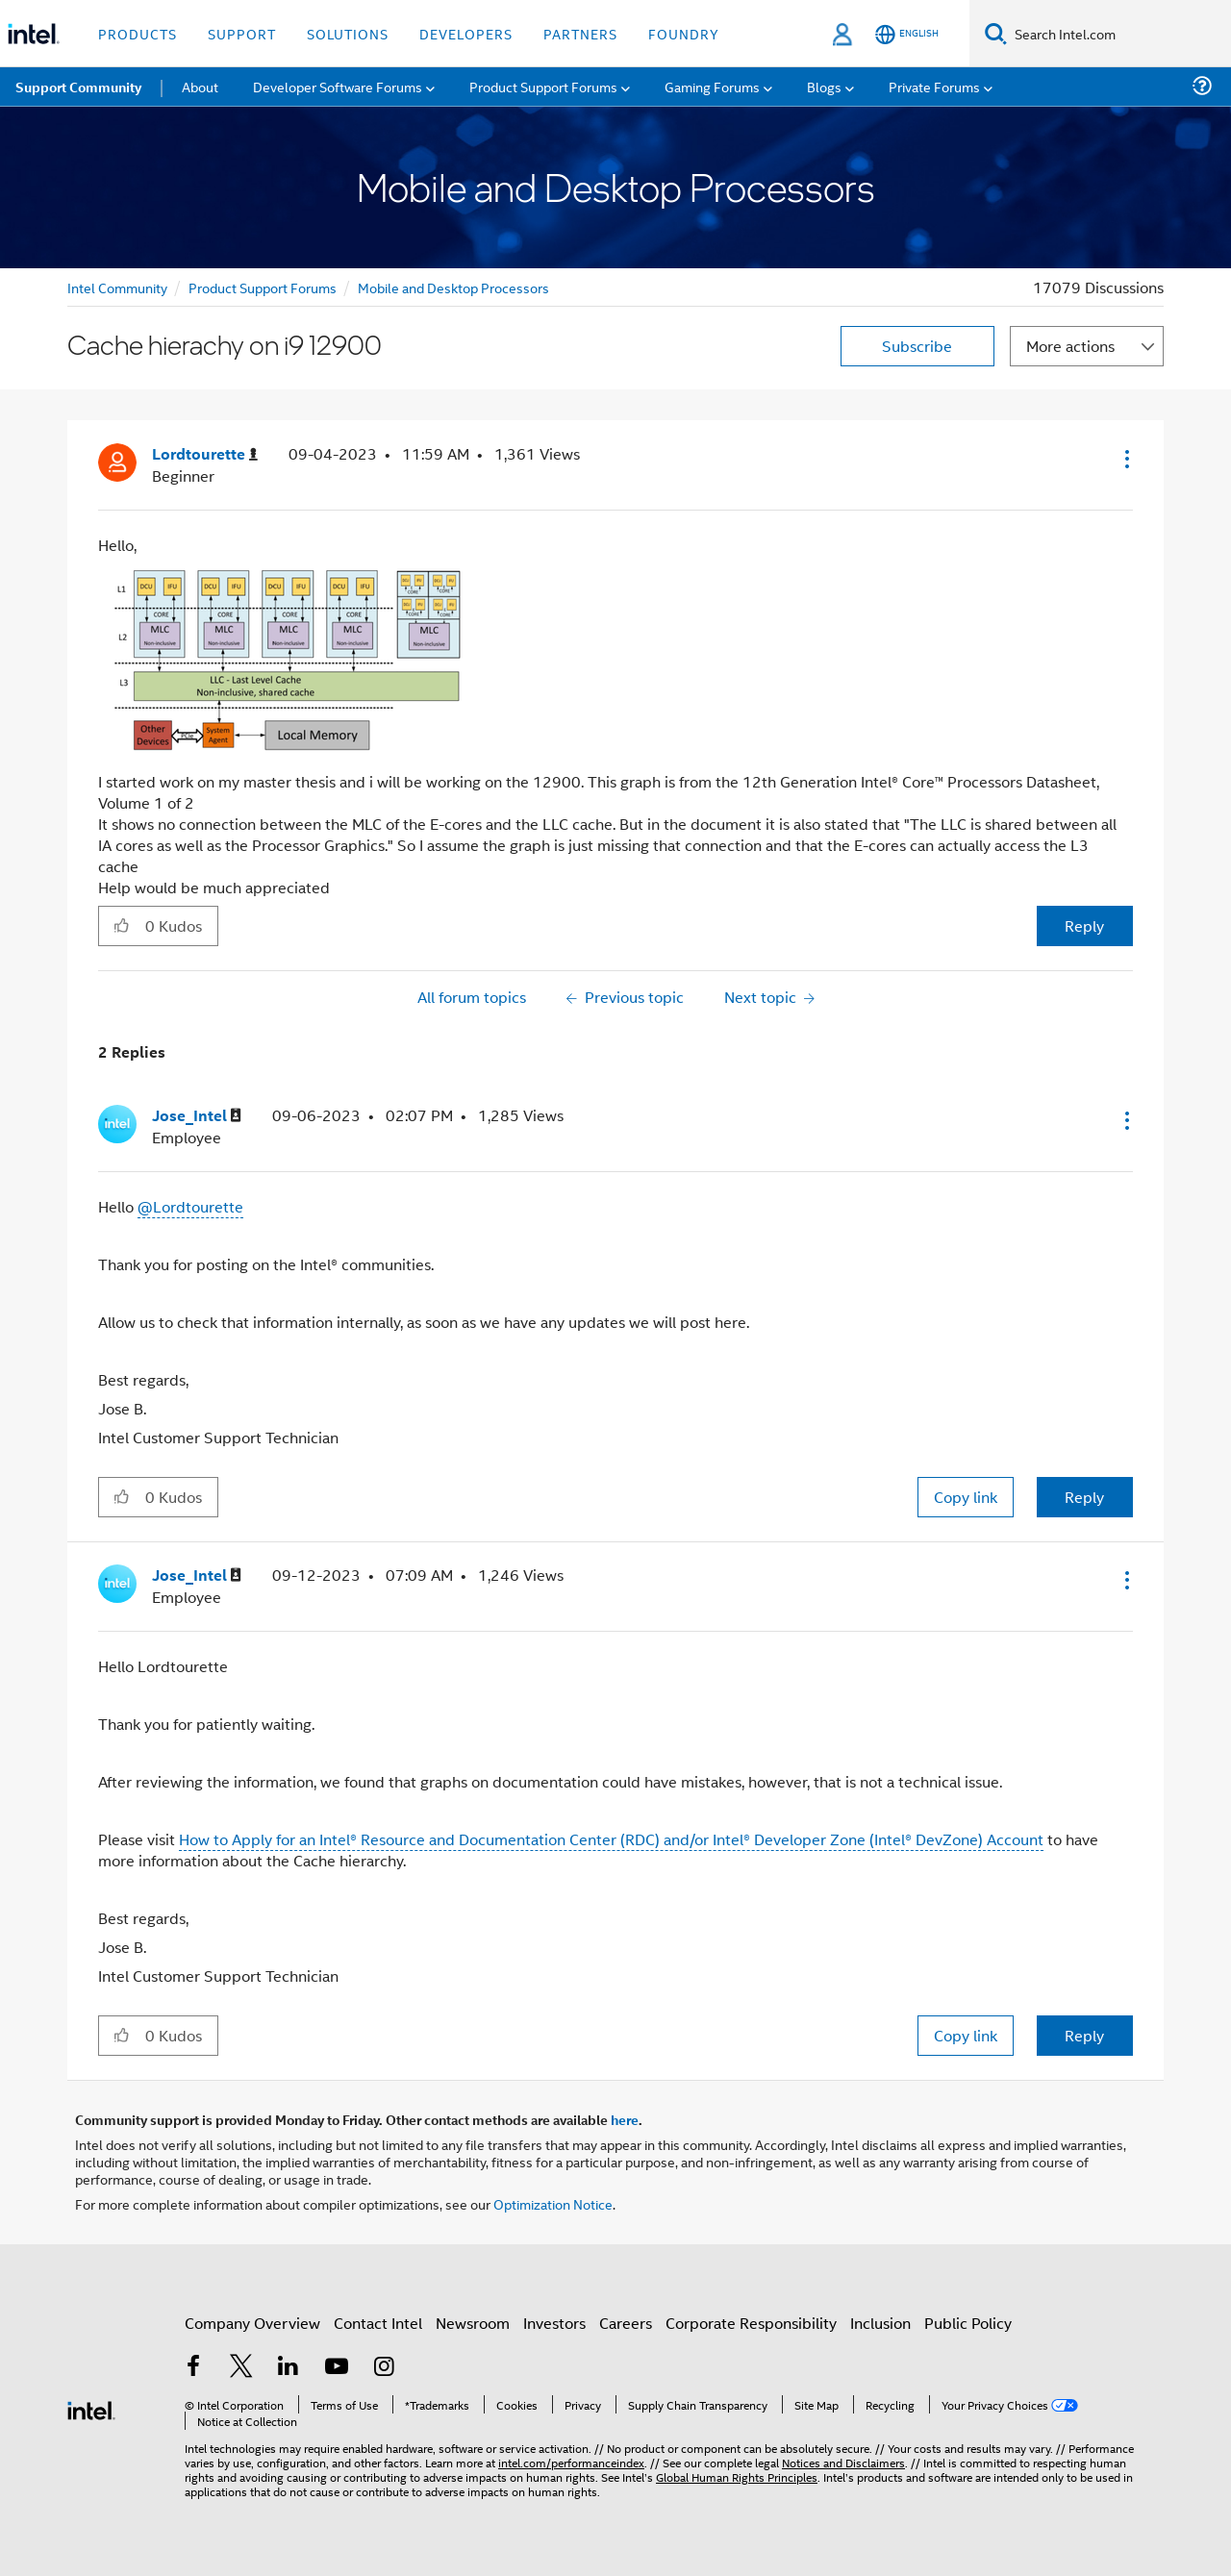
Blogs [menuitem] (824, 86)
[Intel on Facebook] (193, 2368)
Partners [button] (580, 33)
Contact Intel (378, 2323)
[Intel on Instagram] (383, 2368)
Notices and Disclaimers (843, 2462)
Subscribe (917, 346)
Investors (554, 2323)
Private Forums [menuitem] (934, 86)
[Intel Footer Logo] (91, 2408)
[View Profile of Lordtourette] (205, 454)
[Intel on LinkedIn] (288, 2368)
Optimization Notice (553, 2203)
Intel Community (117, 287)
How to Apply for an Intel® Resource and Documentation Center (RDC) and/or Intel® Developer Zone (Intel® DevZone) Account (611, 1839)
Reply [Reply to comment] (1084, 1497)
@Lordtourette (190, 1206)
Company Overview (252, 2323)
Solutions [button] (348, 33)
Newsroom (473, 2323)
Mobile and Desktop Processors (453, 287)
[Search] (996, 33)
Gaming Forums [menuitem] (712, 86)
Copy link (965, 1497)
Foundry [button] (683, 33)
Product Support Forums (262, 287)
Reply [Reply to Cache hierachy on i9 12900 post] (1084, 925)
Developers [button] (466, 33)
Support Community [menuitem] (78, 86)
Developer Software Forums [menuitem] (337, 86)
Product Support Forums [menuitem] (543, 86)
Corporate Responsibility (751, 2323)
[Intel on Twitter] (241, 2368)
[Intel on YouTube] (336, 2368)
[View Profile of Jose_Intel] (196, 1116)
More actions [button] (1070, 346)
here (625, 2119)
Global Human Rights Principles (736, 2476)
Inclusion (880, 2323)
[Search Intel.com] (1119, 34)
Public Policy (968, 2323)
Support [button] (242, 33)
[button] (1125, 458)
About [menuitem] (200, 86)
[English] (906, 34)
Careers (625, 2323)
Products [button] (137, 33)
